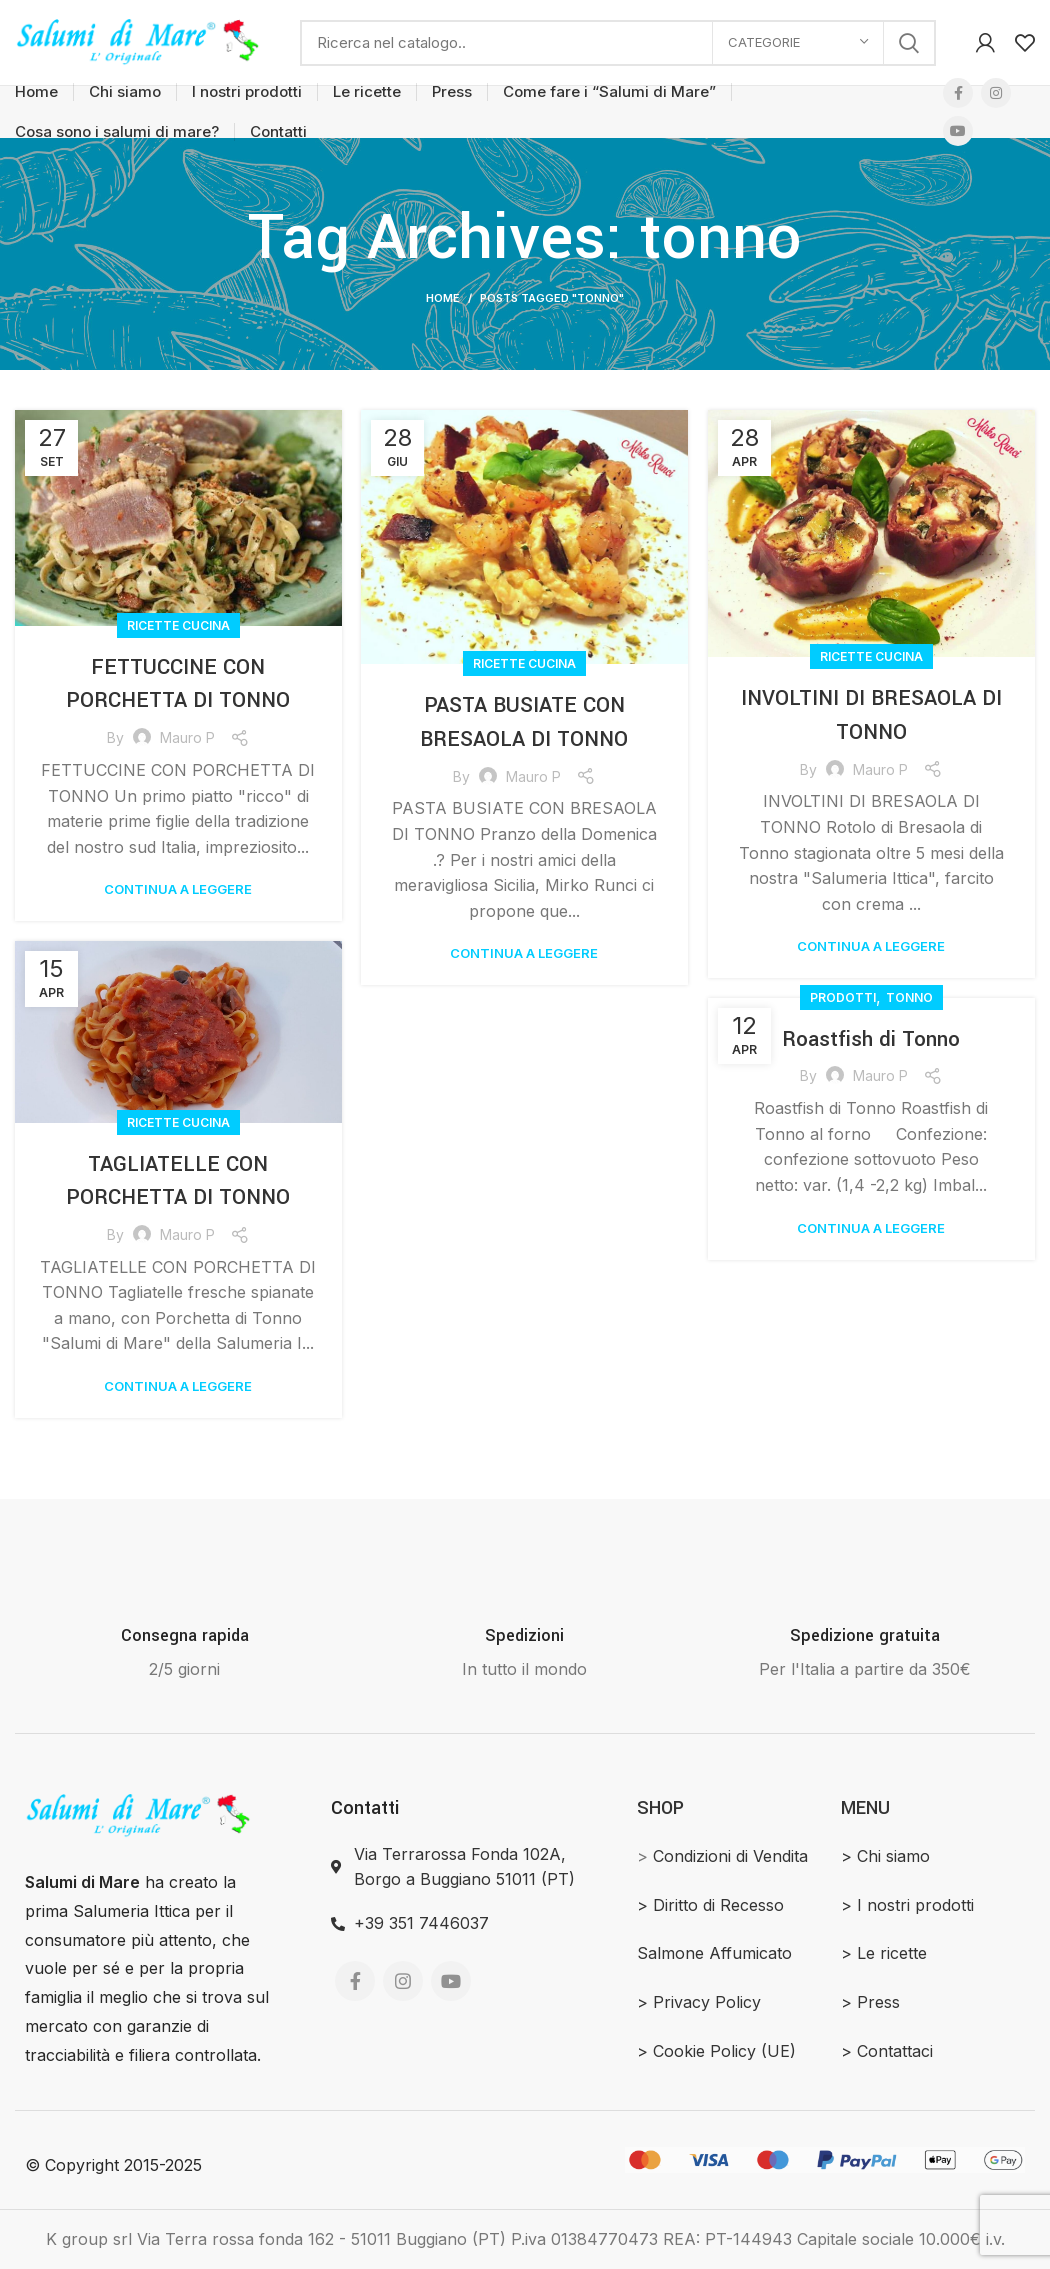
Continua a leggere (178, 889)
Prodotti (843, 997)
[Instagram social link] (996, 93)
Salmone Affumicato (714, 1953)
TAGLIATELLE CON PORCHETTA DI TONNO (178, 1181)
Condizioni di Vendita (730, 1856)
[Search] (618, 43)
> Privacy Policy (699, 2002)
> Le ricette (884, 1953)
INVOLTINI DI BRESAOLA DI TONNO (871, 715)
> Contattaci (887, 2051)
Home (443, 298)
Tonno (909, 997)
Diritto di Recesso (718, 1905)
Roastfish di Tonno (871, 1039)
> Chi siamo (885, 1856)
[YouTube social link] (958, 131)
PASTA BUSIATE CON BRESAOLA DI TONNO (524, 722)
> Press (870, 2002)
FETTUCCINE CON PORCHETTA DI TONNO (178, 684)
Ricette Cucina (178, 625)
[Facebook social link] (958, 93)
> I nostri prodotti (907, 1905)
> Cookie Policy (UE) (716, 2051)
